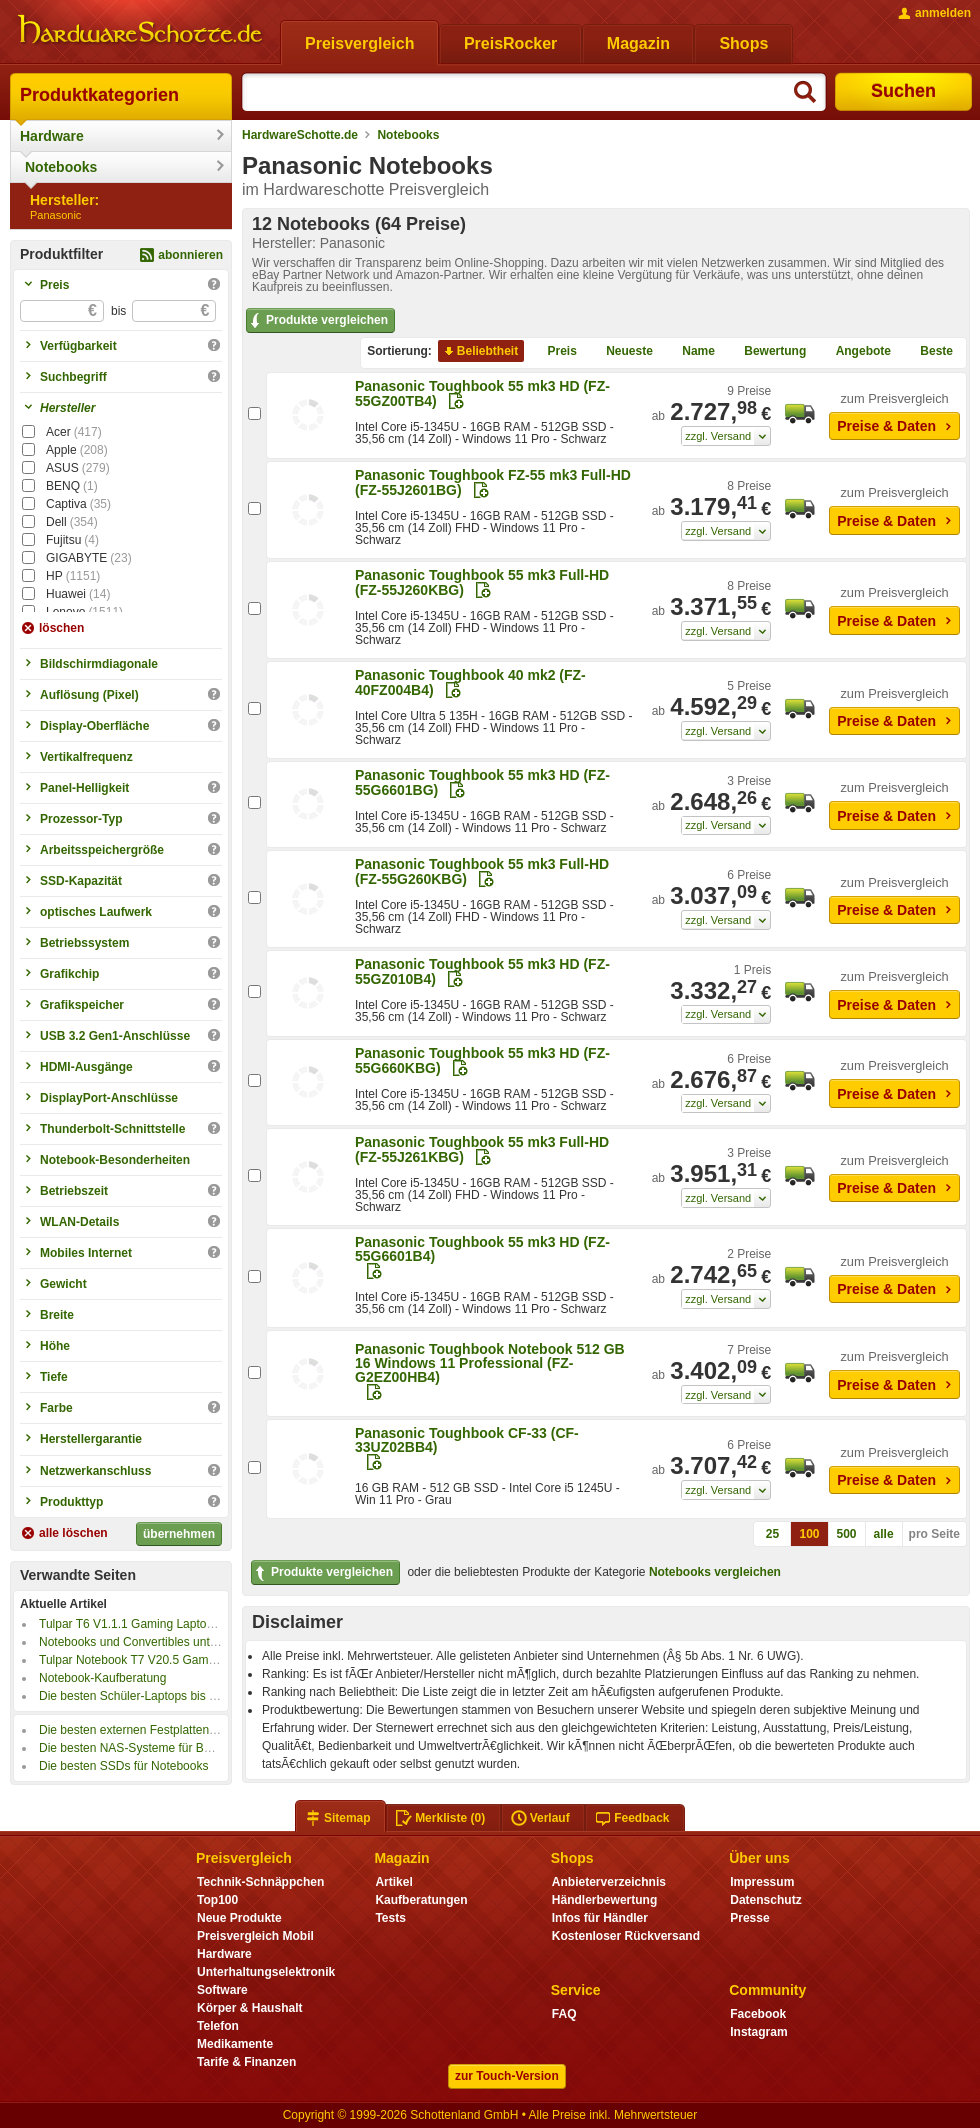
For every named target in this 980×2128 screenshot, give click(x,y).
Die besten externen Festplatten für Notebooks (163, 1730)
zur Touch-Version (507, 2076)
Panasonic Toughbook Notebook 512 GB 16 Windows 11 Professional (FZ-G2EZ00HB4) (490, 1363)
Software (222, 1990)
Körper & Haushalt (250, 2008)
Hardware (52, 136)
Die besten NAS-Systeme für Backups (140, 1748)
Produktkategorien (99, 95)
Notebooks (61, 167)
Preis (554, 351)
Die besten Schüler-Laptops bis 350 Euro (148, 1696)
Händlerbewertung (604, 1900)
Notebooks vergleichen (715, 1572)
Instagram (758, 2032)
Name (690, 351)
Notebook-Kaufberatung (102, 1678)
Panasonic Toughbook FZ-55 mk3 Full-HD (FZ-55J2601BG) (493, 482)
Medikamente (235, 2044)
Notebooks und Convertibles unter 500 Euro (155, 1642)
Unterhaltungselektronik (266, 1972)
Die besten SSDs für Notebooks (123, 1766)
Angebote (855, 351)
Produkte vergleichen (317, 321)
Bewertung (767, 351)
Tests (390, 1918)
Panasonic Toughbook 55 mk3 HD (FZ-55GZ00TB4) (482, 393)
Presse (749, 1918)
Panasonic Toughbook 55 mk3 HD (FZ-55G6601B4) (482, 1249)
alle (884, 1534)
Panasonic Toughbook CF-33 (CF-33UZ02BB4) (467, 1440)
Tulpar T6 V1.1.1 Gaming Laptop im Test (146, 1624)
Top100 (217, 1900)
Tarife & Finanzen (246, 2062)
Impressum (762, 1882)
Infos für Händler (600, 1918)
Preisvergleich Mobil (255, 1936)
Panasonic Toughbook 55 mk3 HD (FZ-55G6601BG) (482, 782)
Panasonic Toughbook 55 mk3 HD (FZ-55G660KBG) (482, 1060)
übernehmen (179, 1534)
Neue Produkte (239, 1918)
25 (772, 1534)
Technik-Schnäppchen (260, 1882)
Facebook (758, 2014)
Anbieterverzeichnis (609, 1882)
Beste (928, 351)
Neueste (621, 351)
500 (847, 1534)
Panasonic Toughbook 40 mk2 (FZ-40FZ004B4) (470, 682)
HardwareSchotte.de (300, 135)
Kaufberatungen (421, 1900)
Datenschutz (765, 1900)
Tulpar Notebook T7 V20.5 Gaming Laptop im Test (172, 1660)
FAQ (564, 2014)
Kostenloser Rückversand (626, 1936)
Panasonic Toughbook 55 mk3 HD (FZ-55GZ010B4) (482, 971)
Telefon (218, 2026)
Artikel (393, 1882)
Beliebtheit (479, 351)
